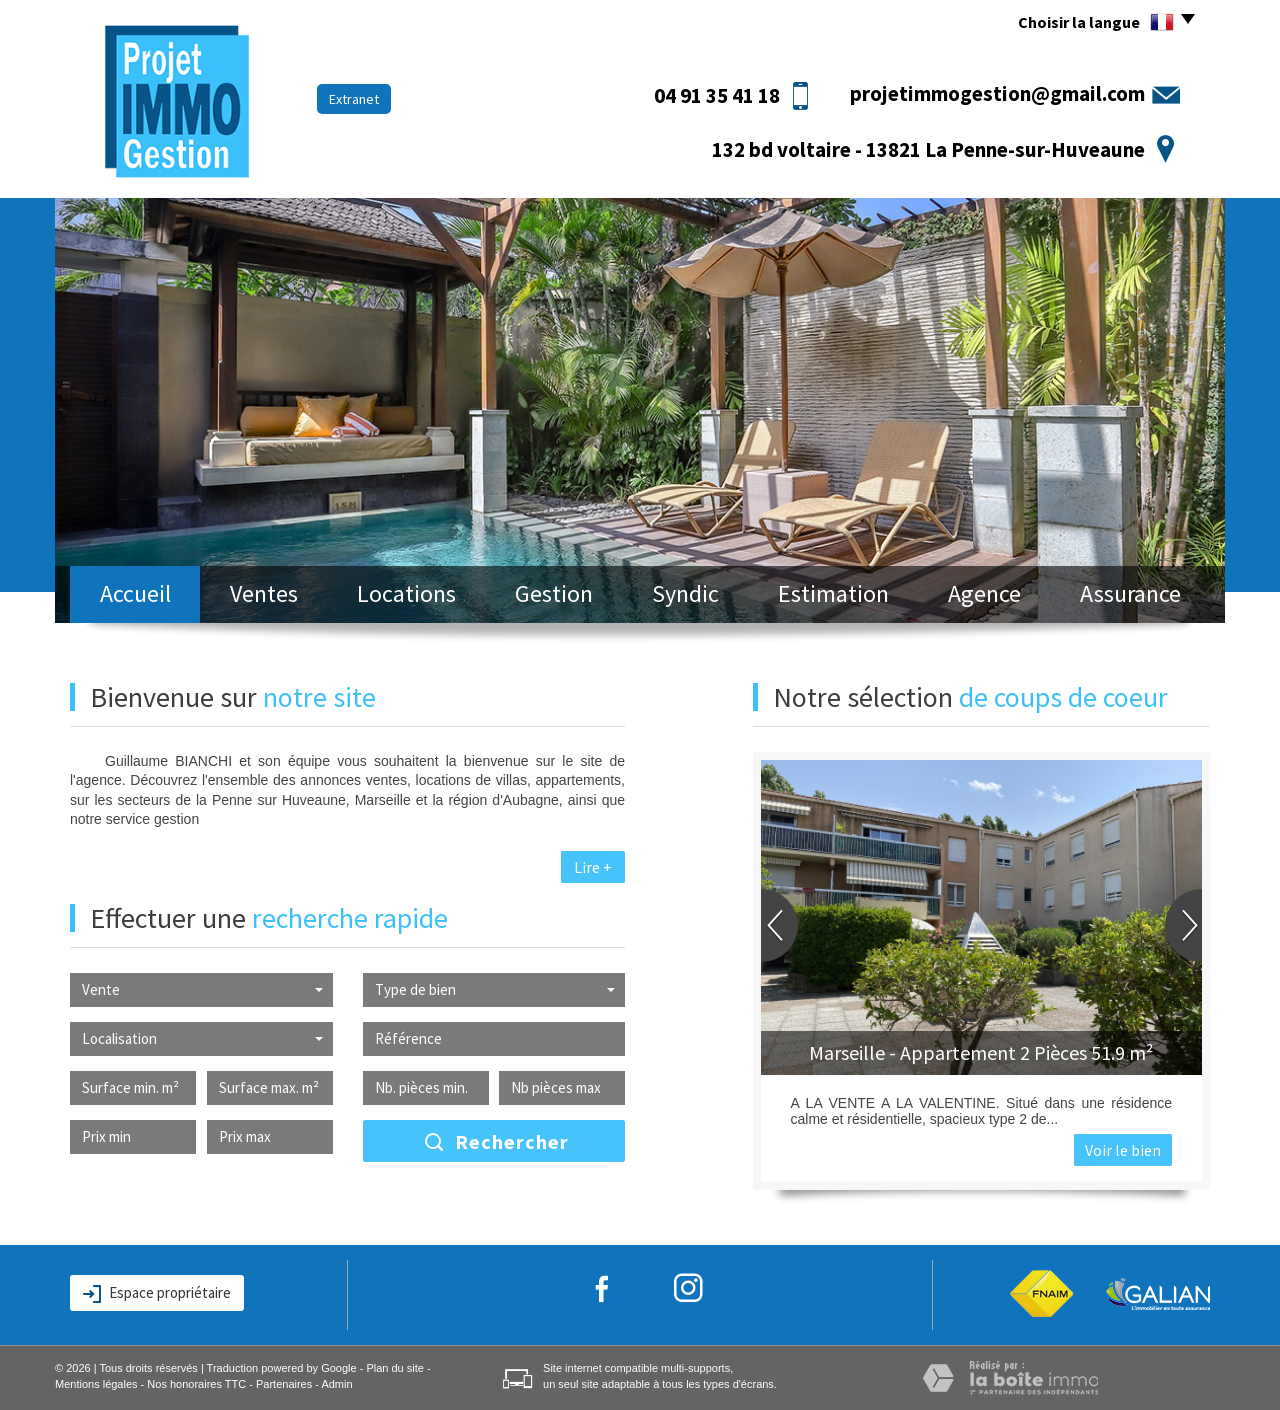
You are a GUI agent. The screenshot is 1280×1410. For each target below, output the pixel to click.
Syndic (685, 593)
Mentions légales (96, 1384)
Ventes (264, 593)
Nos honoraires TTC (196, 1384)
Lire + (593, 867)
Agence (984, 593)
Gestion (554, 593)
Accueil (135, 593)
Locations (406, 593)
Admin (336, 1384)
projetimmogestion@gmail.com (997, 93)
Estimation (833, 593)
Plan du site (394, 1368)
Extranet (354, 99)
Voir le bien (1123, 1150)
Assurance (1130, 593)
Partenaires (284, 1384)
